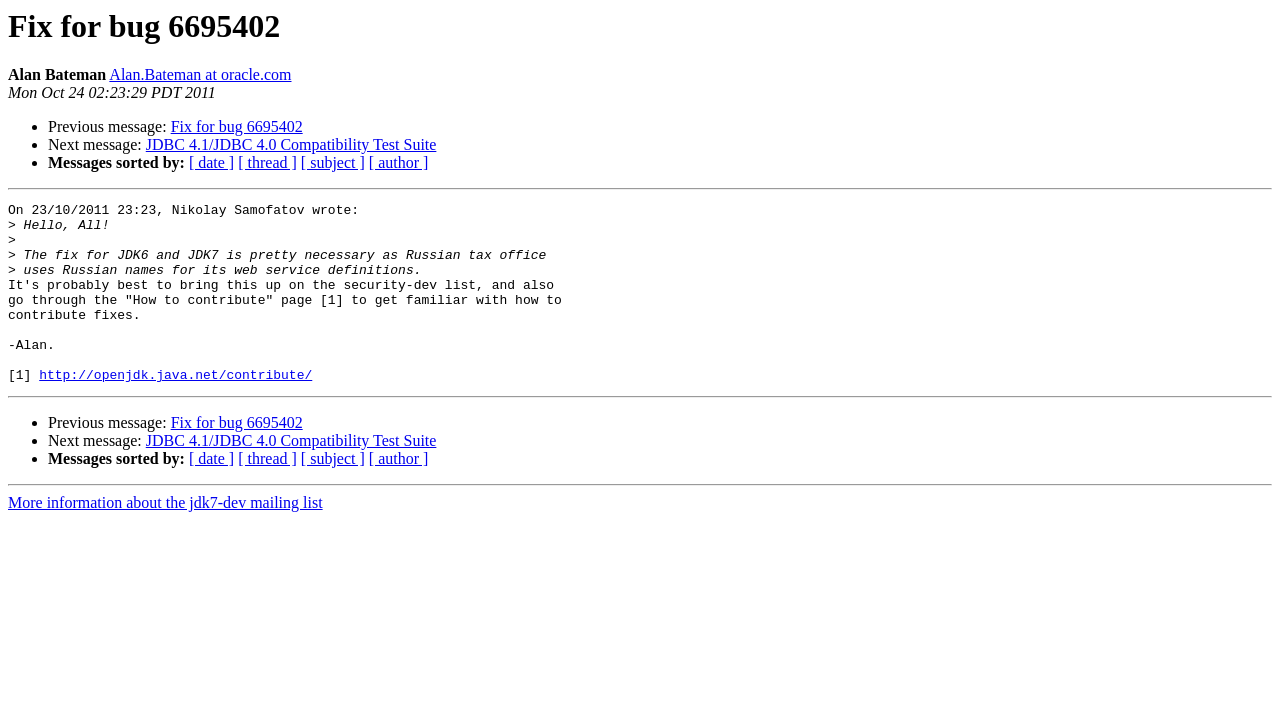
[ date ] (211, 162)
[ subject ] (333, 162)
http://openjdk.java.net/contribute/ (175, 410)
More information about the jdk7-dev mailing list (165, 538)
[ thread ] (267, 162)
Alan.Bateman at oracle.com (200, 74)
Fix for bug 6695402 (237, 126)
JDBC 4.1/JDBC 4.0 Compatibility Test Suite (291, 144)
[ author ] (399, 162)
